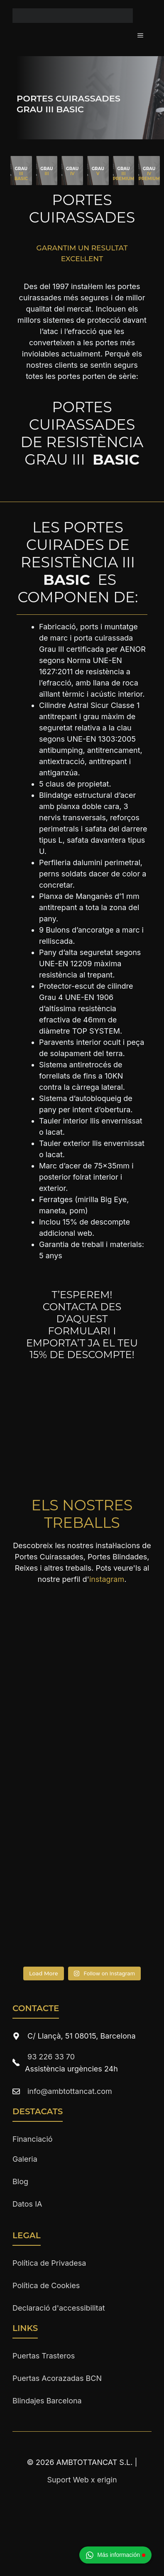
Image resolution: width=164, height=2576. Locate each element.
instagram (106, 1579)
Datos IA (27, 2204)
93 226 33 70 (51, 2056)
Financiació (32, 2139)
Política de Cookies (46, 2285)
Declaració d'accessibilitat (58, 2308)
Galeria (24, 2159)
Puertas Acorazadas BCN (57, 2378)
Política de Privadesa (49, 2263)
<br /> (82, 1400)
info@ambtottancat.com (69, 2091)
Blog (20, 2181)
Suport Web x (82, 2479)
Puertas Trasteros (43, 2355)
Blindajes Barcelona (47, 2400)
